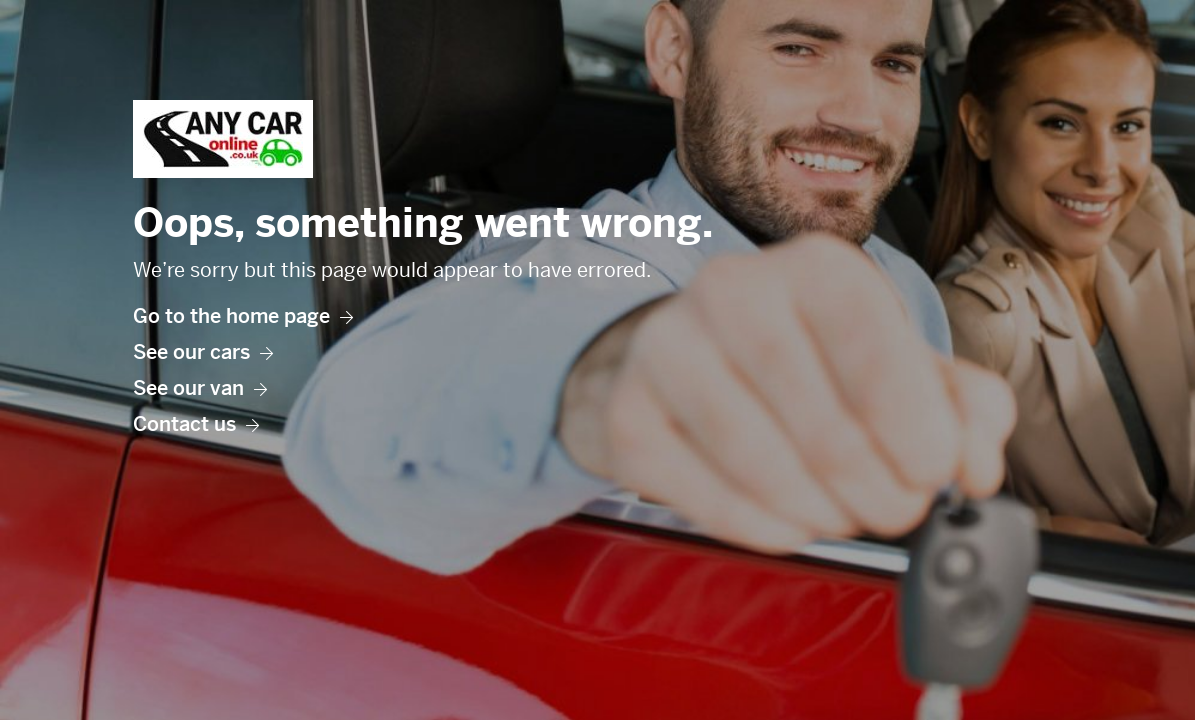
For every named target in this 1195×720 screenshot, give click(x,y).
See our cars (203, 352)
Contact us (196, 424)
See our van (200, 388)
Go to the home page (243, 316)
